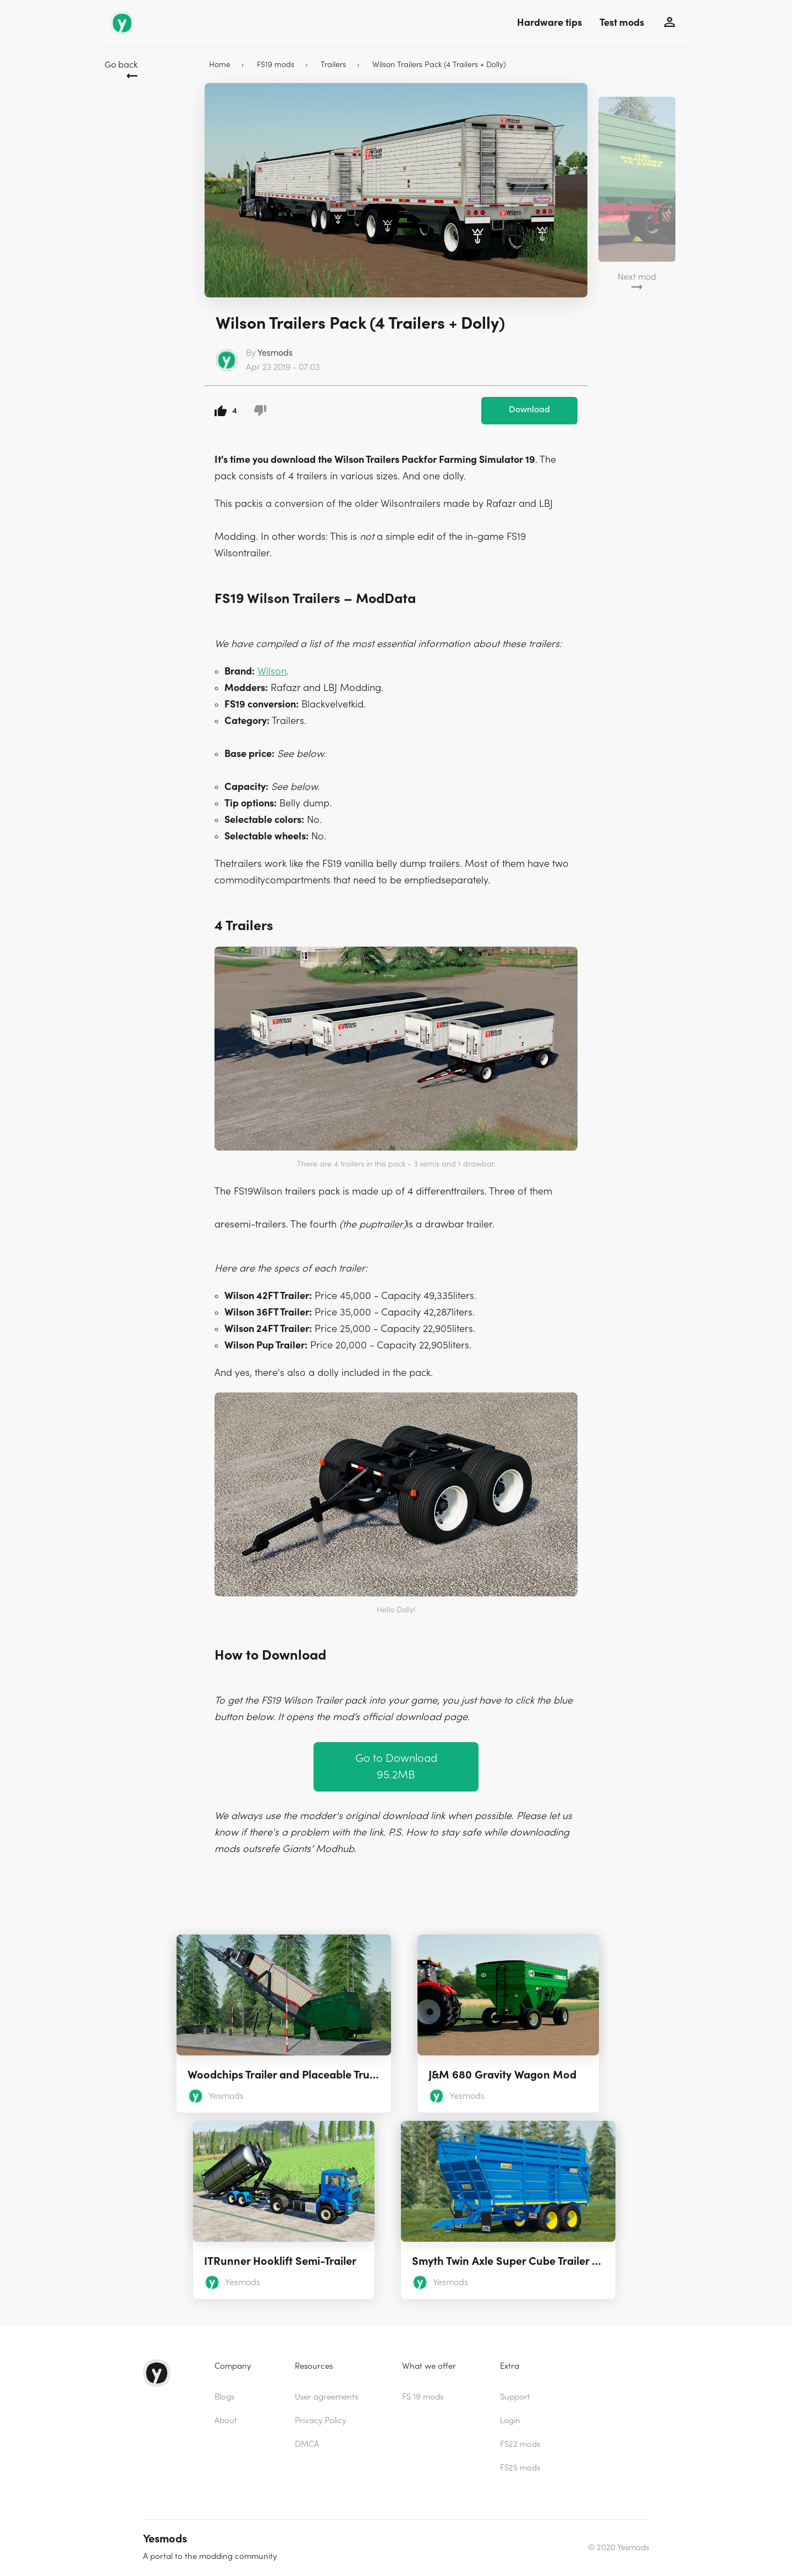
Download (529, 409)
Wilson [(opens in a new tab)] (272, 671)
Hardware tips (549, 23)
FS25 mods (520, 2468)
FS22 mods (520, 2444)
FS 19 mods (422, 2397)
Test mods (622, 23)
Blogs (224, 2397)
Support (515, 2397)
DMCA (307, 2444)
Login (510, 2420)
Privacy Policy (320, 2420)
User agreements (326, 2397)
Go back (121, 65)
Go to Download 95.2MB (396, 1766)
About (226, 2420)
